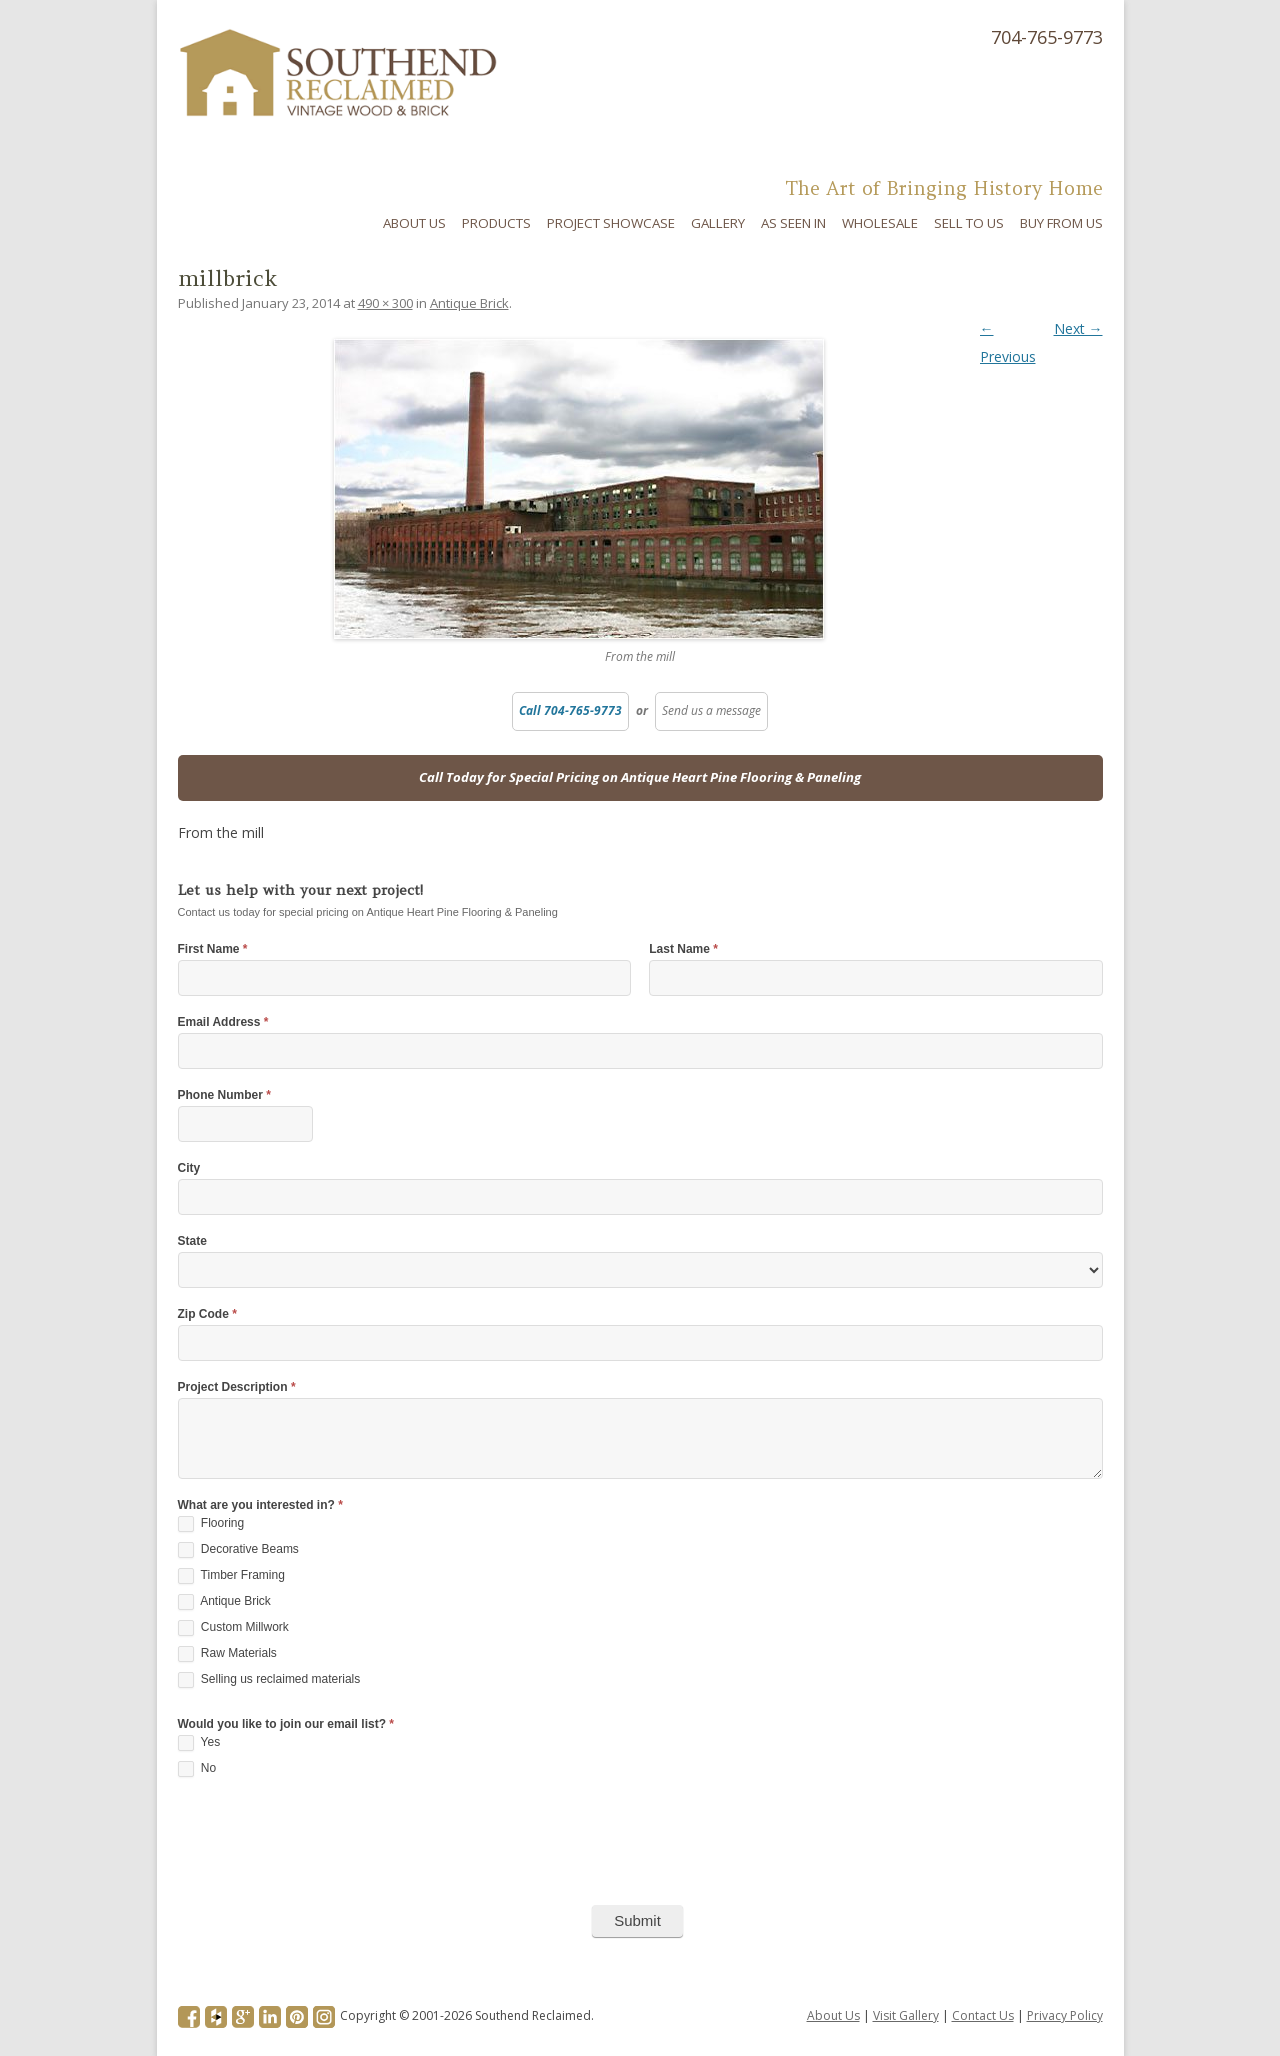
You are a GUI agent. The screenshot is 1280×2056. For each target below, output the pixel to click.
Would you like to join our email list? (286, 1724)
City (189, 1168)
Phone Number (224, 1095)
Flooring (211, 1524)
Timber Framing (231, 1576)
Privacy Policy (1065, 2015)
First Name (213, 949)
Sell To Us (969, 223)
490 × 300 (385, 303)
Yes (199, 1743)
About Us (414, 223)
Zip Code (207, 1314)
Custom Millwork (233, 1628)
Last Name (683, 949)
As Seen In (793, 223)
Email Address (223, 1022)
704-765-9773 (1047, 37)
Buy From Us (1061, 223)
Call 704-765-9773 (570, 710)
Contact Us (983, 2015)
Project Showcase (611, 223)
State (192, 1241)
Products (496, 223)
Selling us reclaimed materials (269, 1680)
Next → (1078, 328)
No (197, 1769)
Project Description (237, 1387)
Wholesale (880, 223)
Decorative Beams (238, 1550)
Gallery (718, 223)
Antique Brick (469, 303)
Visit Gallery (906, 2015)
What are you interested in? (260, 1505)
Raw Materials (227, 1654)
